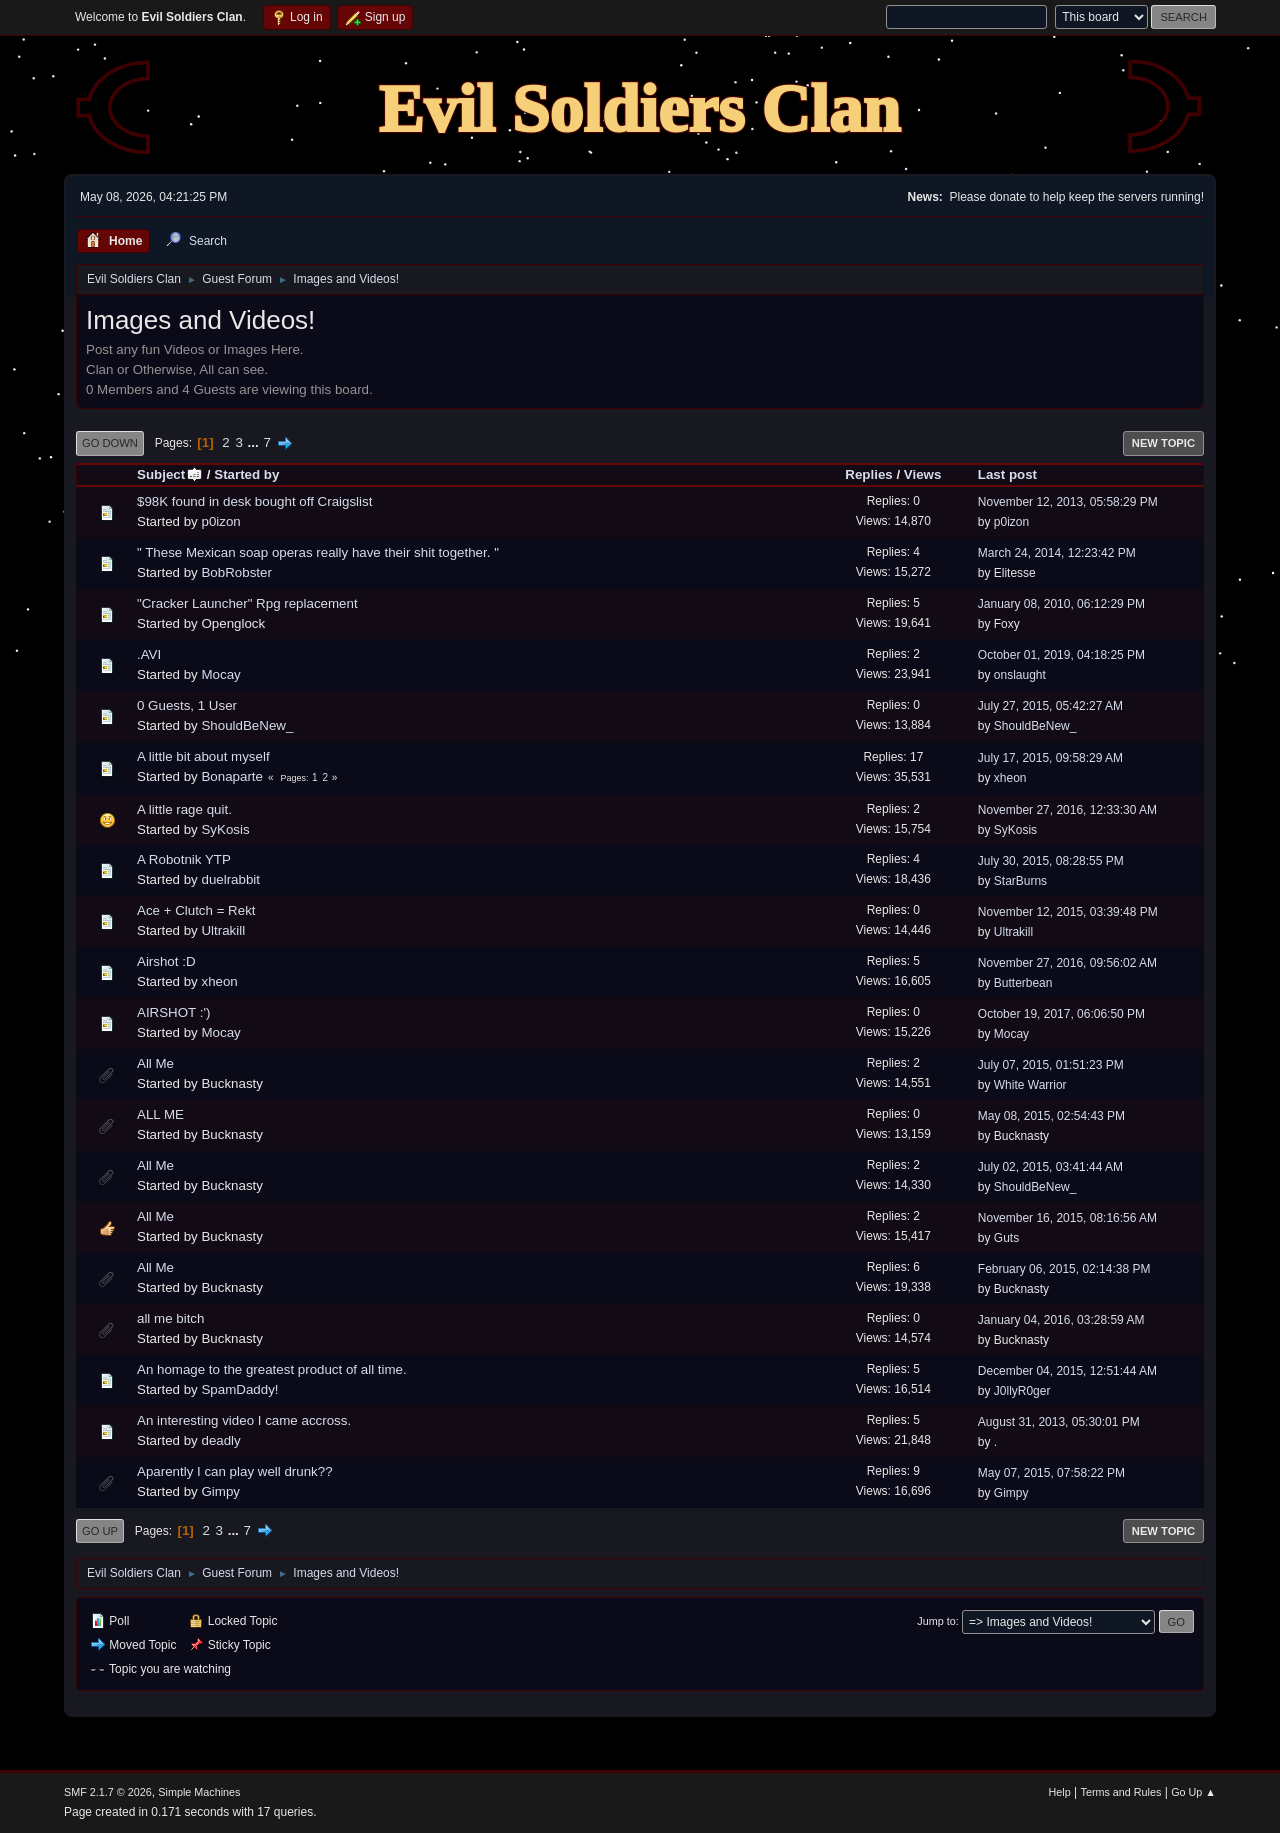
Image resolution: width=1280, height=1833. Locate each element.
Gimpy (220, 1491)
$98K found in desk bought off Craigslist (254, 501)
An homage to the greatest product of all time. (272, 1369)
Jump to (936, 1621)
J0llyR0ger (1022, 1391)
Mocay (220, 674)
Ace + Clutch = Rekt (196, 910)
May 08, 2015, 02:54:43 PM (1051, 1116)
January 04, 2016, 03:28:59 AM (1061, 1320)
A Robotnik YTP (184, 859)
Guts (1006, 1238)
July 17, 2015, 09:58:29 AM (1050, 758)
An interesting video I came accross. (244, 1420)
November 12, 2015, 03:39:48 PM (1068, 912)
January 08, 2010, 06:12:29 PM (1061, 604)
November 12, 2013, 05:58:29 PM (1068, 502)
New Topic (1163, 443)
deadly (220, 1440)
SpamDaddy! (239, 1389)
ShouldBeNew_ (247, 725)
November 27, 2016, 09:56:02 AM (1067, 963)
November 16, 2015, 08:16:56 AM (1067, 1218)
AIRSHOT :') (173, 1012)
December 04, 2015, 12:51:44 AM (1067, 1371)
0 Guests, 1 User (187, 705)
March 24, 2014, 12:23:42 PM (1057, 553)
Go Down (110, 443)
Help (1060, 1792)
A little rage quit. (184, 809)
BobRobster (236, 572)
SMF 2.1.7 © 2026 (108, 1792)
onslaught (1020, 675)
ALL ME (160, 1114)
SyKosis (225, 829)
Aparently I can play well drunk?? (235, 1471)
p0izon (220, 521)
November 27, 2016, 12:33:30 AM (1067, 810)
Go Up (100, 1531)
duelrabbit (230, 879)
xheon (1010, 778)
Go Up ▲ (1193, 1792)
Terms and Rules (1121, 1792)
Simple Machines (199, 1792)
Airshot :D (166, 961)
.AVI (149, 654)
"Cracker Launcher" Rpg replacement (247, 603)
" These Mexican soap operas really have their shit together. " (318, 552)
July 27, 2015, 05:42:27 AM (1050, 706)
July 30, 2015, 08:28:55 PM (1051, 861)
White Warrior (1030, 1085)
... (255, 442)
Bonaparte (232, 776)
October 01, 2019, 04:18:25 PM (1061, 655)
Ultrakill (223, 930)
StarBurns (1020, 881)
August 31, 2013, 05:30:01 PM (1059, 1422)
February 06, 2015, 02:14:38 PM (1064, 1269)
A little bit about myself (203, 756)
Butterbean (1023, 983)
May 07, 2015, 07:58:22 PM (1051, 1473)
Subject (170, 474)
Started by (246, 474)
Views (923, 474)
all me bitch (170, 1318)
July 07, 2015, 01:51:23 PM (1051, 1065)
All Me (155, 1063)
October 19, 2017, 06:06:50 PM (1061, 1014)
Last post (1007, 474)
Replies (868, 474)
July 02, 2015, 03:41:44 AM (1050, 1167)
